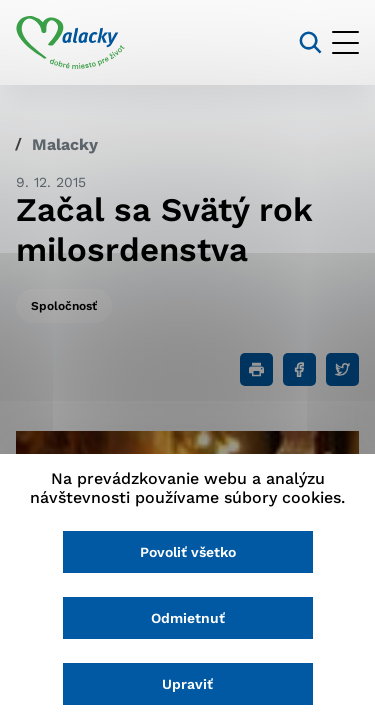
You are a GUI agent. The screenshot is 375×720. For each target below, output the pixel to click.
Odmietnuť (188, 618)
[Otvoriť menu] (345, 42)
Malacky (65, 144)
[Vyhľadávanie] (310, 42)
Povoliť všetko (188, 552)
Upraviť (187, 684)
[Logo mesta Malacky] (70, 43)
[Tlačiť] (256, 369)
